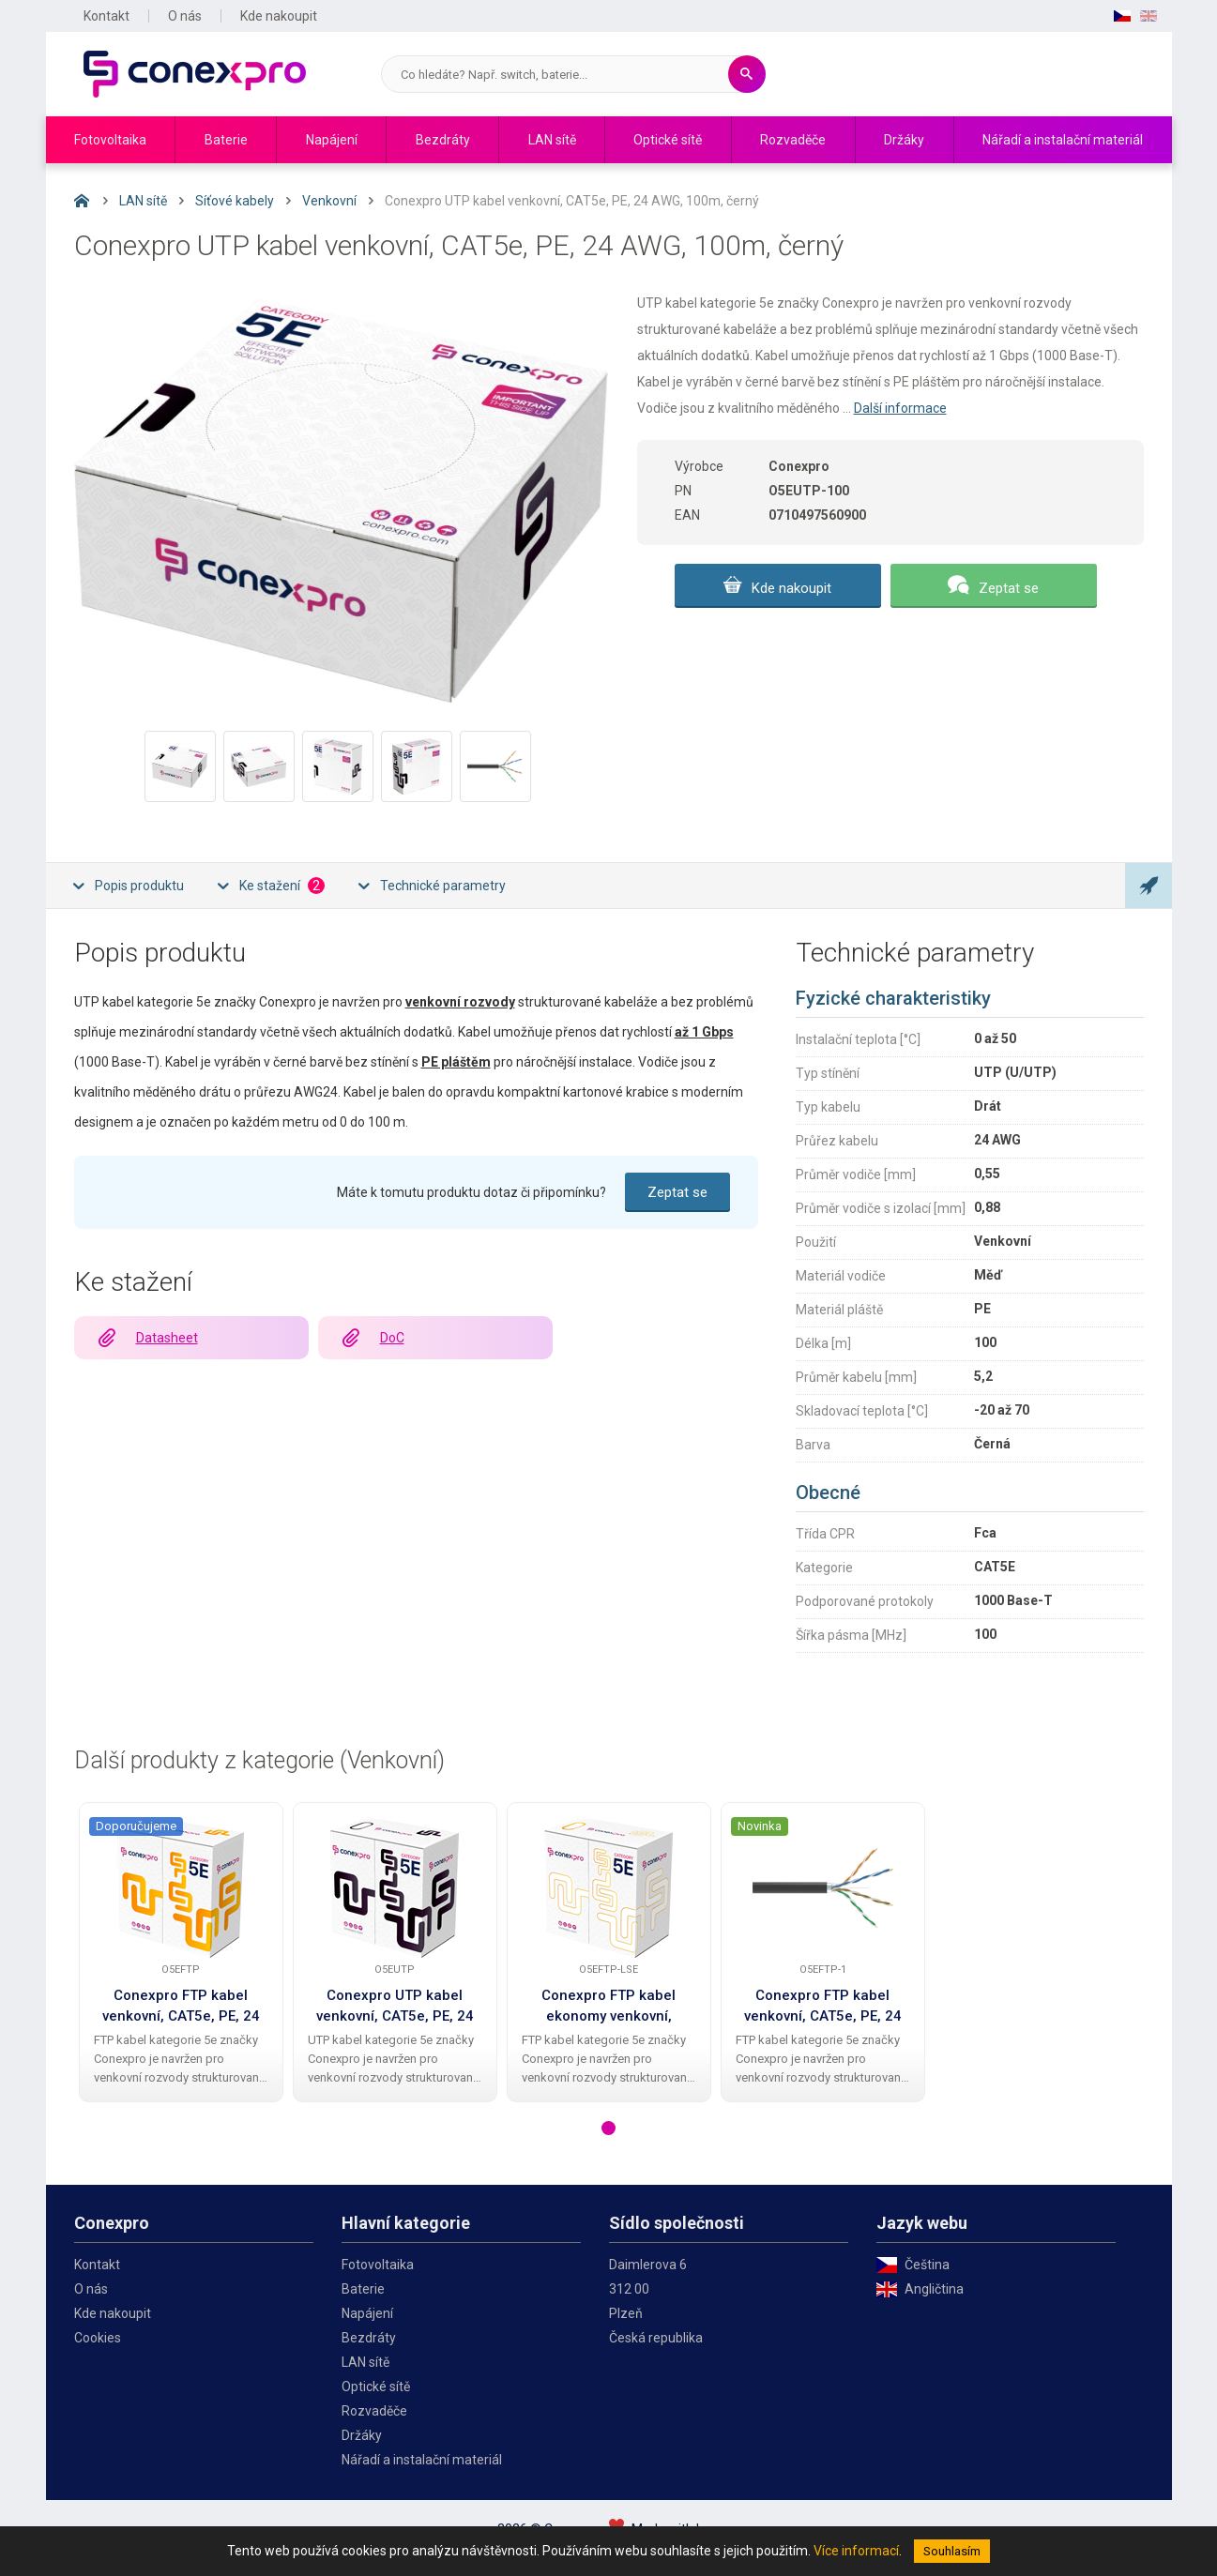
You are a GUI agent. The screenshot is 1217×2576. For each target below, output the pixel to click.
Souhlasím (952, 2551)
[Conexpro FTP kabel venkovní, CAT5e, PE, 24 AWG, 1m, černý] (823, 1887)
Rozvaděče (793, 139)
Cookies (97, 2337)
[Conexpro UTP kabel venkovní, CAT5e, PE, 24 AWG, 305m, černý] (394, 1887)
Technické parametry (443, 885)
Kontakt (106, 16)
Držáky (904, 139)
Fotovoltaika (110, 139)
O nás (185, 16)
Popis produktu (139, 885)
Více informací (856, 2550)
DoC (392, 1337)
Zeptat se (1009, 588)
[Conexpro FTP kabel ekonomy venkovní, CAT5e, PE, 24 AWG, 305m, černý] (608, 1887)
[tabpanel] (181, 1952)
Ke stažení (282, 885)
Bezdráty (443, 139)
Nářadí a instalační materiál (1062, 139)
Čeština (927, 2264)
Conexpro (195, 74)
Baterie (226, 139)
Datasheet (167, 1337)
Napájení (331, 139)
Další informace (900, 408)
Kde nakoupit (278, 16)
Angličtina (934, 2288)
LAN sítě (552, 139)
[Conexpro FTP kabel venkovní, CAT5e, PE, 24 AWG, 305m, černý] (180, 1887)
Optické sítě (667, 139)
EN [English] (1148, 16)
